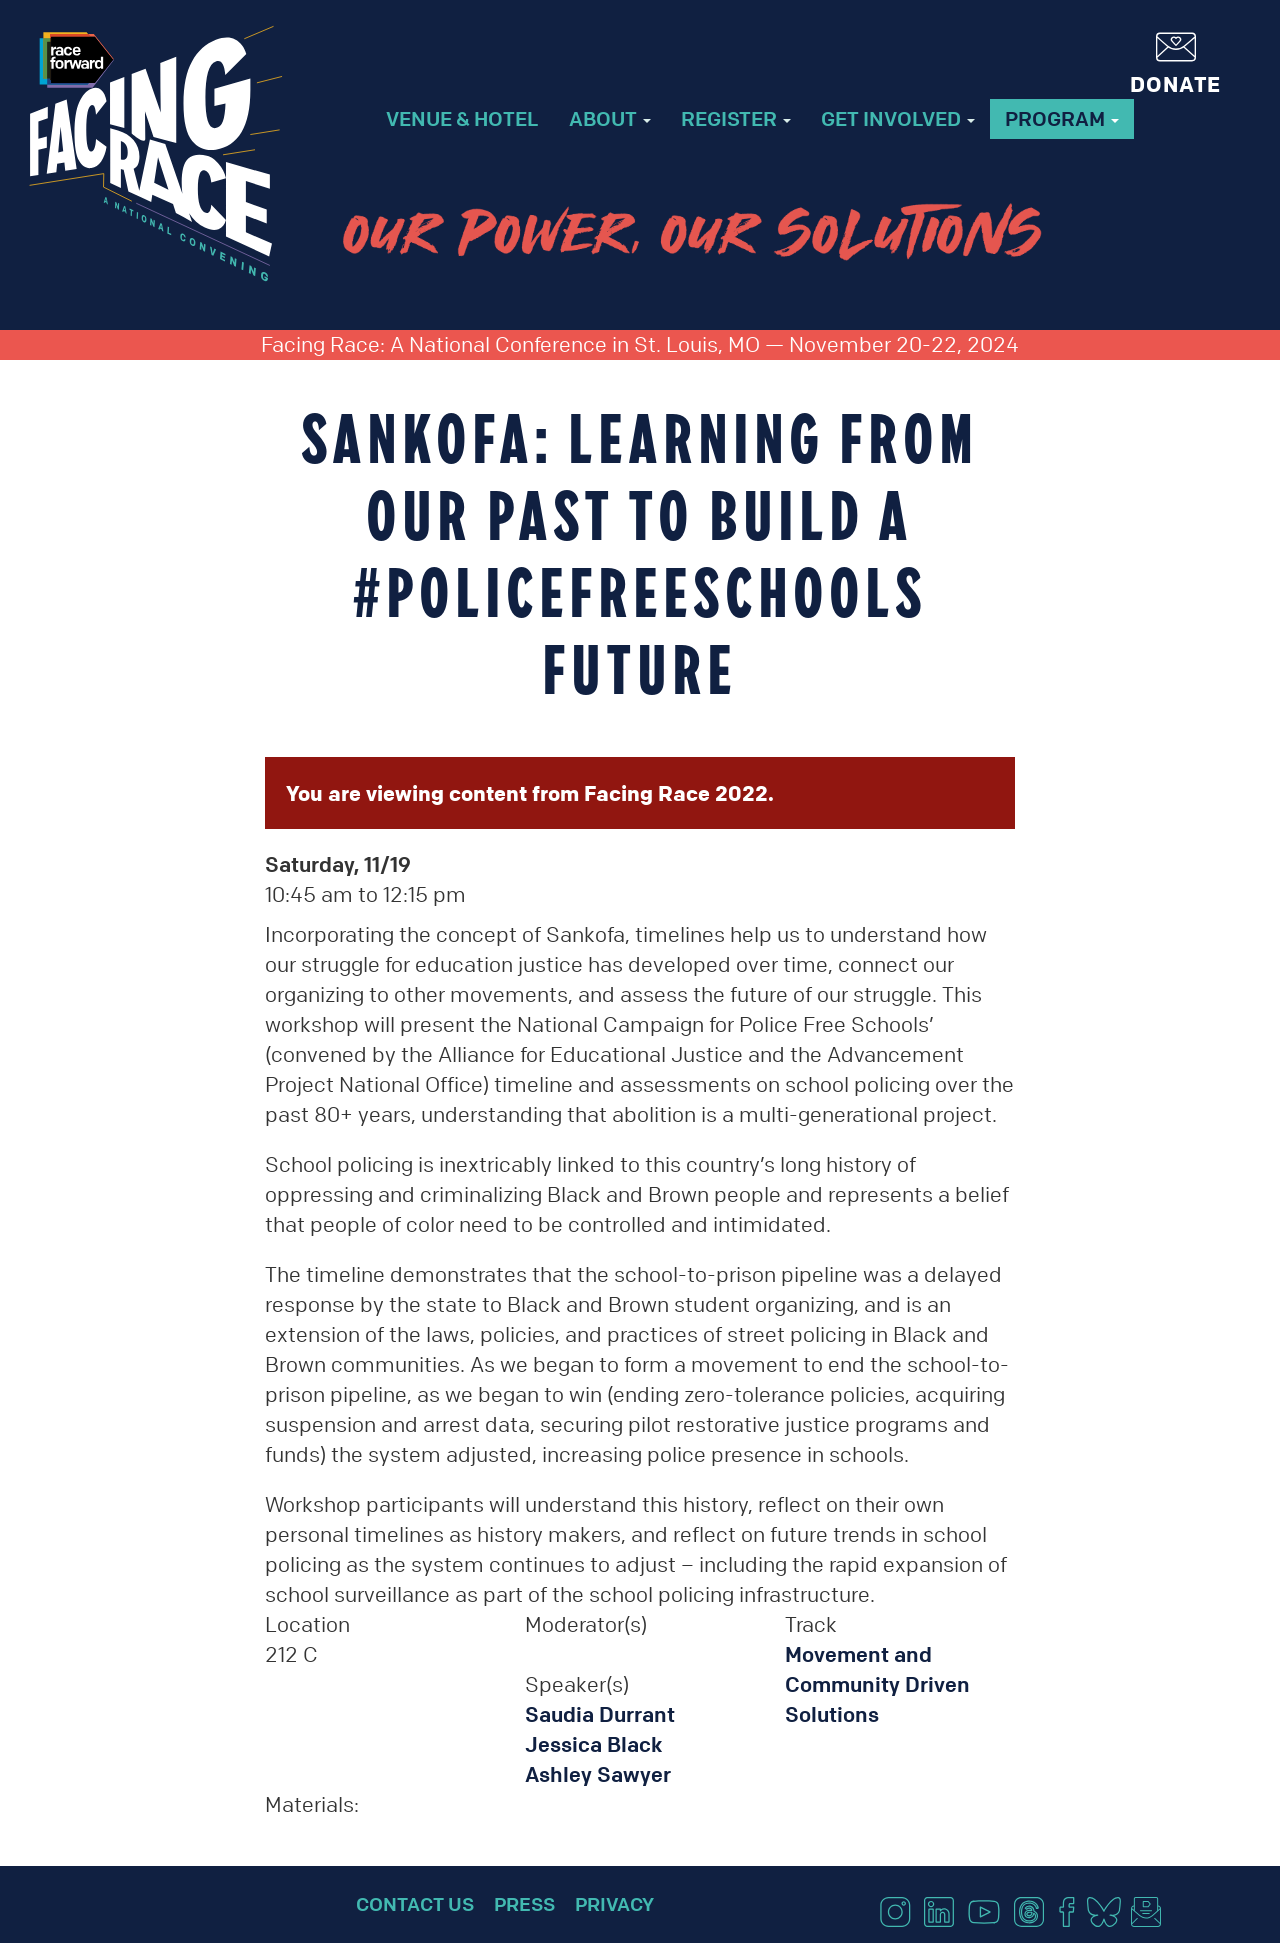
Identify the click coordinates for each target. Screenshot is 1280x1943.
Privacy (614, 1904)
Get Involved (898, 118)
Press (524, 1904)
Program (1062, 118)
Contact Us (415, 1904)
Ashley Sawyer (598, 1774)
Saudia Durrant (600, 1714)
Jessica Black (593, 1744)
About (610, 118)
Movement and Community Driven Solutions (877, 1684)
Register (736, 118)
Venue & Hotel (462, 118)
